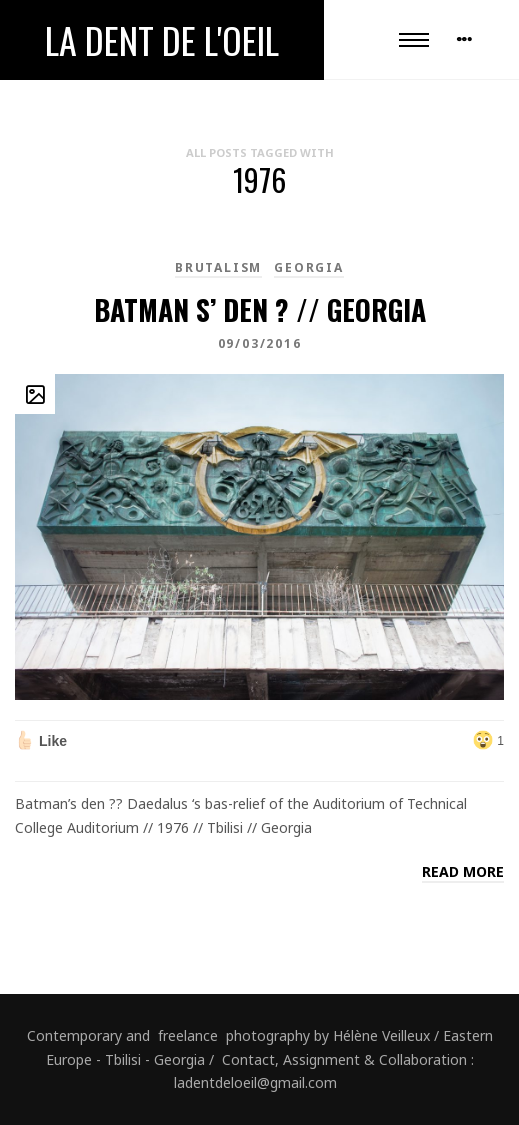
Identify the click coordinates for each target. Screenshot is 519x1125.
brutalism (218, 267)
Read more (463, 871)
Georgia (309, 267)
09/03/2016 (260, 343)
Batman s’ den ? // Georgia (260, 309)
